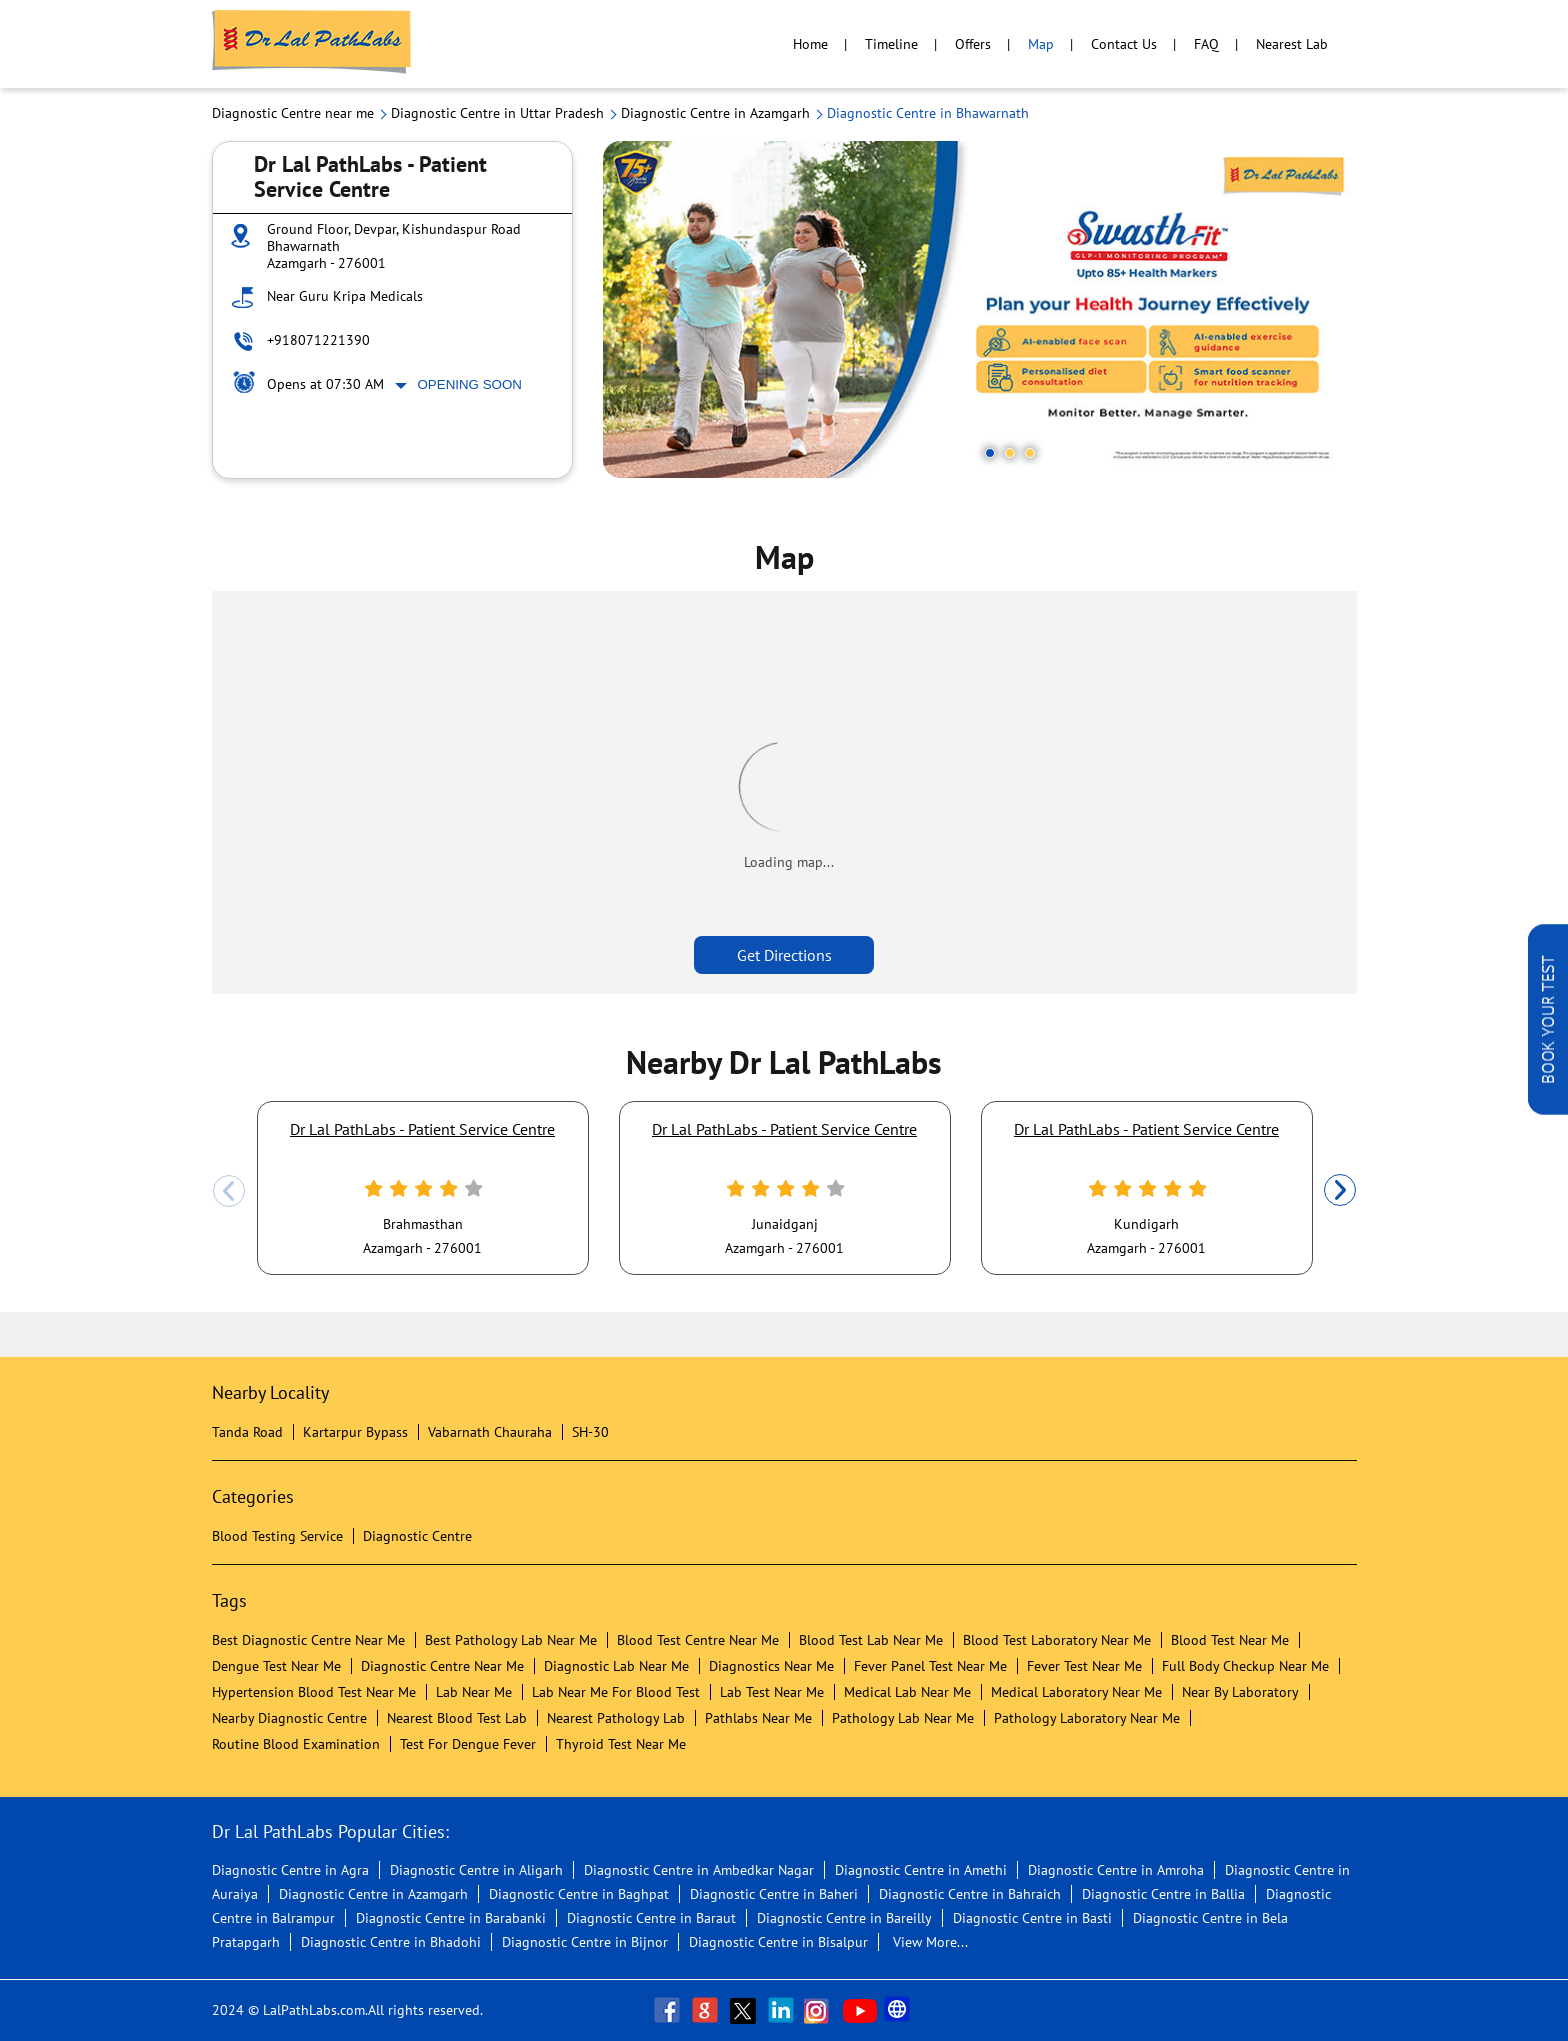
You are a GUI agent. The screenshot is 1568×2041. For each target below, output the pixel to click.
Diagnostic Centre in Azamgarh (373, 1894)
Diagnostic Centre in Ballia (1163, 1894)
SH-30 (590, 1432)
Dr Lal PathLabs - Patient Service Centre (422, 1129)
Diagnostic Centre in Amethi (921, 1870)
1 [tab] (990, 453)
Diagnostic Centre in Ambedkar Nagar (699, 1870)
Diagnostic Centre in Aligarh (476, 1870)
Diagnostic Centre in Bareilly (844, 1918)
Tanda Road (247, 1432)
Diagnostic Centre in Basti (1032, 1918)
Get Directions (784, 955)
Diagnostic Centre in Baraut (651, 1918)
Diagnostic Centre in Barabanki (451, 1918)
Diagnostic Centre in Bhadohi (391, 1942)
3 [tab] (1030, 453)
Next (1340, 1191)
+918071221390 (318, 340)
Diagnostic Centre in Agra (290, 1870)
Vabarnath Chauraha (490, 1432)
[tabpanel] (980, 309)
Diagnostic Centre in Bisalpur (778, 1942)
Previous (229, 1191)
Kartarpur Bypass (355, 1432)
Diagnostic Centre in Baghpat (579, 1894)
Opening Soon (470, 384)
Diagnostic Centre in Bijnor (585, 1942)
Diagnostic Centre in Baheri (774, 1894)
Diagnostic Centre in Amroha (1116, 1870)
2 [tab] (1010, 453)
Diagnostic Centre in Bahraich (970, 1894)
